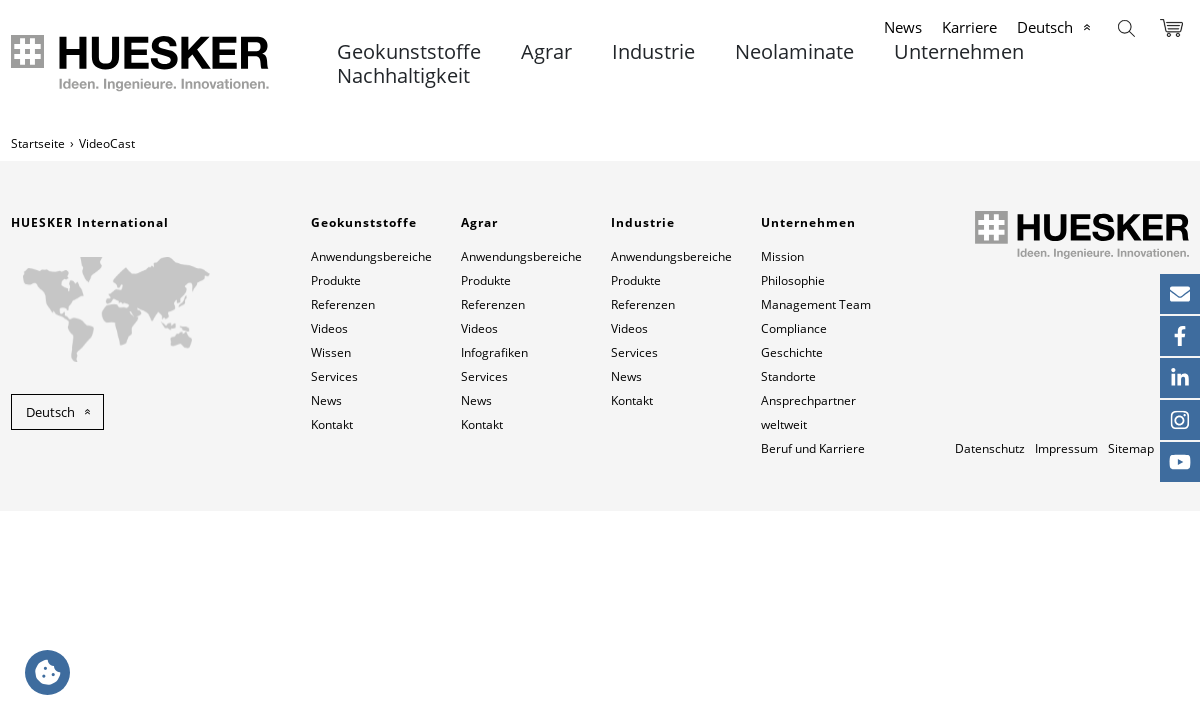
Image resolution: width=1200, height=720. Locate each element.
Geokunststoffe (409, 52)
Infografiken (494, 352)
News (903, 27)
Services (334, 376)
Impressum (1066, 448)
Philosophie (793, 280)
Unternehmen (959, 52)
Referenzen (343, 304)
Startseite (38, 143)
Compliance (794, 328)
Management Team (816, 304)
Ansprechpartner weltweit (808, 412)
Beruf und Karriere (813, 448)
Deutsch (1045, 27)
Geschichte (792, 352)
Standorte (788, 376)
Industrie (653, 52)
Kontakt (332, 424)
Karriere (969, 27)
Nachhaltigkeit (403, 76)
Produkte (336, 280)
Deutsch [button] (50, 412)
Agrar (546, 52)
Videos (329, 328)
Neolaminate (794, 52)
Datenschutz (990, 448)
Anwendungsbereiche (371, 256)
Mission (782, 256)
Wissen (331, 352)
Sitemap (1131, 448)
